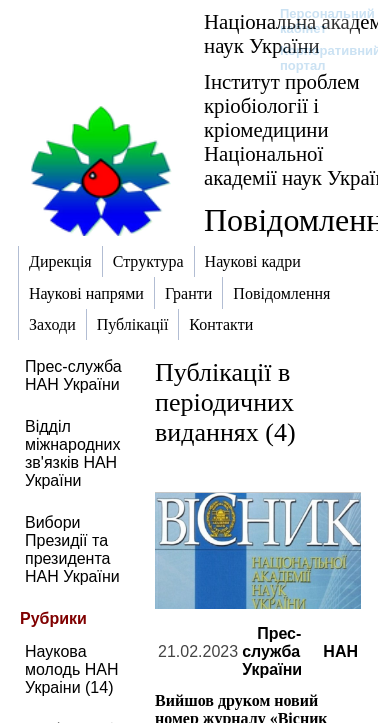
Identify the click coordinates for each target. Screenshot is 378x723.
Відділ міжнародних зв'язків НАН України (73, 453)
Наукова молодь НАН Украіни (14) (72, 669)
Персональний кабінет (317, 21)
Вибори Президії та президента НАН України (72, 549)
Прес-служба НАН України (73, 375)
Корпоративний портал (317, 58)
